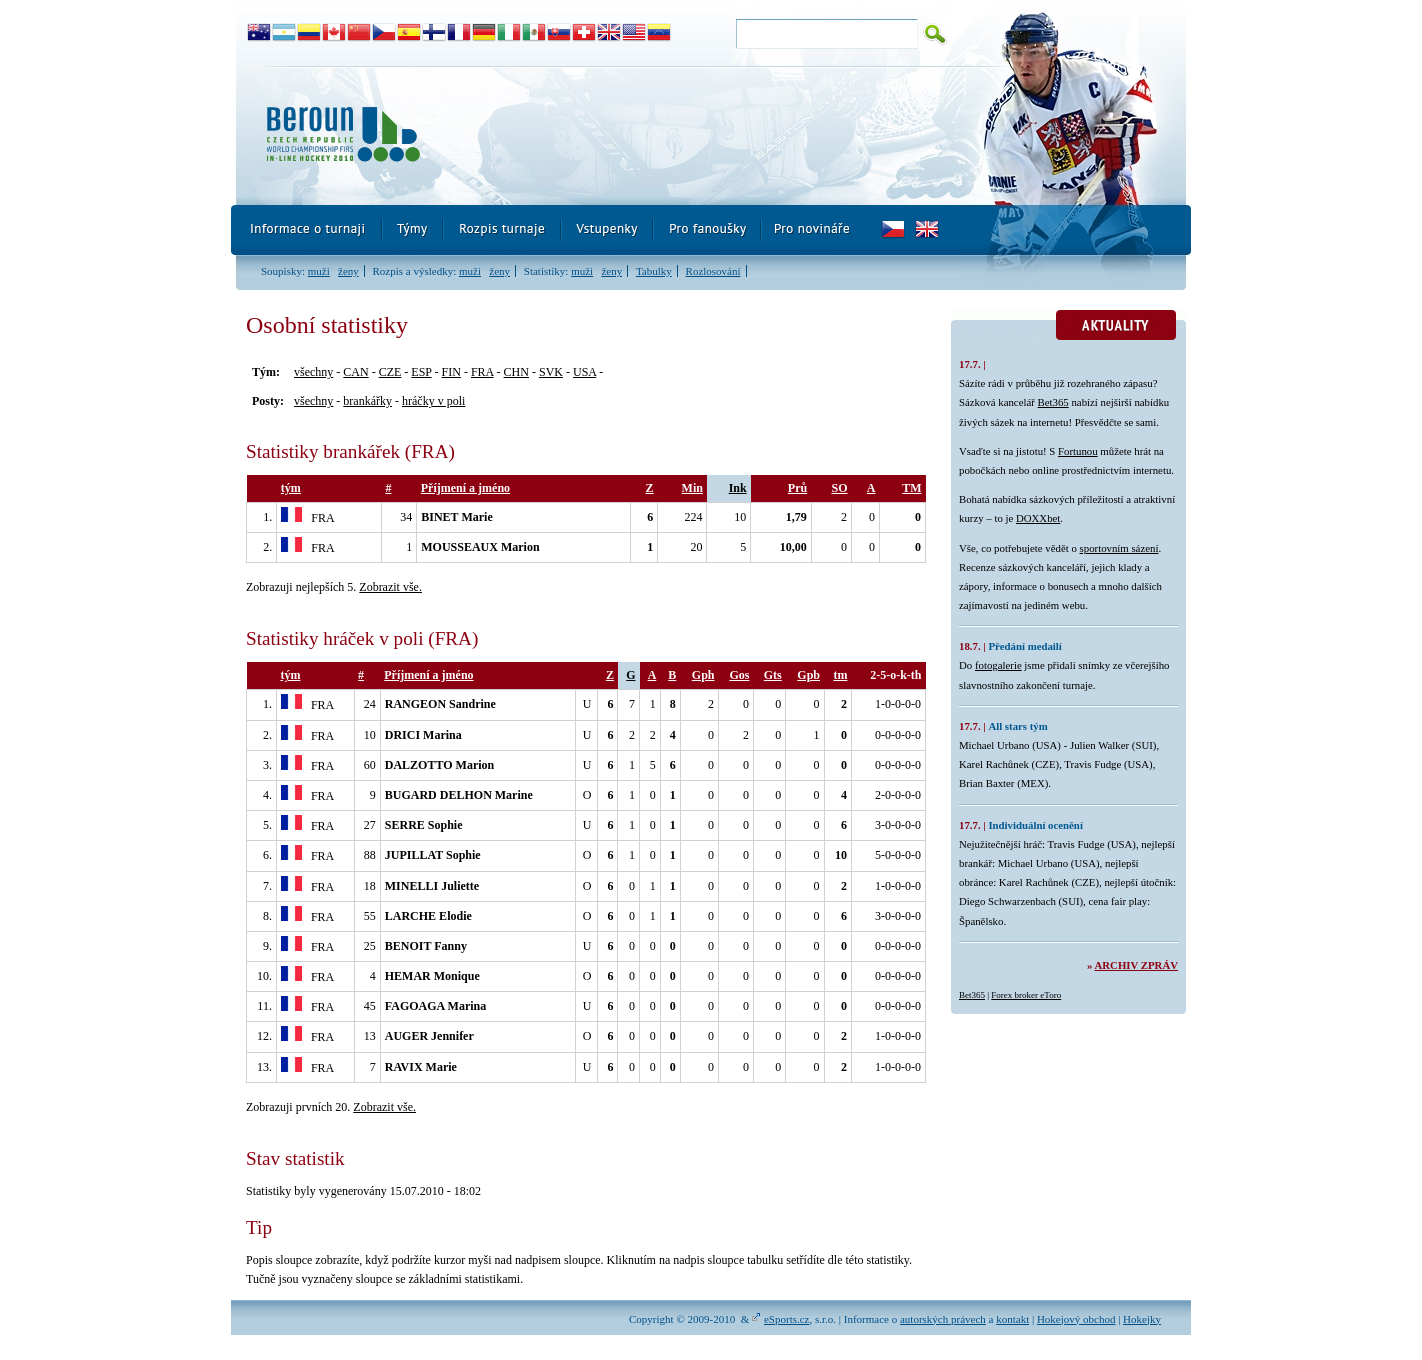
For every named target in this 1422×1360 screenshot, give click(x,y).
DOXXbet (1038, 518)
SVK (551, 372)
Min (692, 488)
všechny (313, 372)
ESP (421, 372)
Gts (773, 675)
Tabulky (654, 271)
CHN (516, 372)
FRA (482, 372)
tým (291, 488)
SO (839, 488)
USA (584, 372)
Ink (738, 488)
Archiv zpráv (1136, 965)
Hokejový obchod (1076, 1319)
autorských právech (943, 1319)
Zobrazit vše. (390, 587)
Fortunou (1078, 451)
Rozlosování (713, 271)
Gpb (808, 675)
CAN (355, 372)
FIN (451, 372)
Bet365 (1053, 402)
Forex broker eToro (1026, 995)
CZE (390, 372)
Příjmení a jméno (465, 488)
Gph (703, 675)
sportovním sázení (1119, 548)
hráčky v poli (433, 401)
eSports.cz (787, 1319)
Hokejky (1142, 1319)
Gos (739, 675)
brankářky (367, 401)
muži (319, 271)
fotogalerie (998, 665)
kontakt (1012, 1319)
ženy (348, 271)
